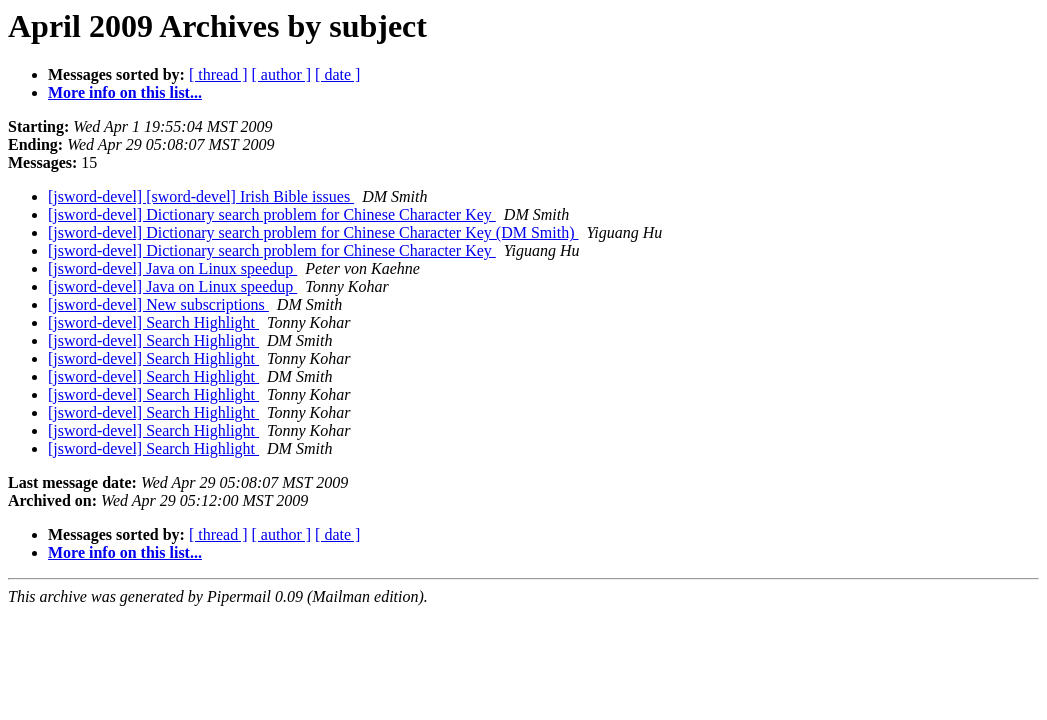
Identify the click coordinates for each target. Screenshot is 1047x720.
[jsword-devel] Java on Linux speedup (172, 268)
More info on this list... (125, 92)
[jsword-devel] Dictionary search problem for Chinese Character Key (272, 214)
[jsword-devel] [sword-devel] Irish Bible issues (201, 196)
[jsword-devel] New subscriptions (158, 304)
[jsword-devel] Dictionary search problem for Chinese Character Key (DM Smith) (313, 232)
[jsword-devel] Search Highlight (153, 322)
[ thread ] (218, 74)
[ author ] (282, 74)
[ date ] (337, 74)
